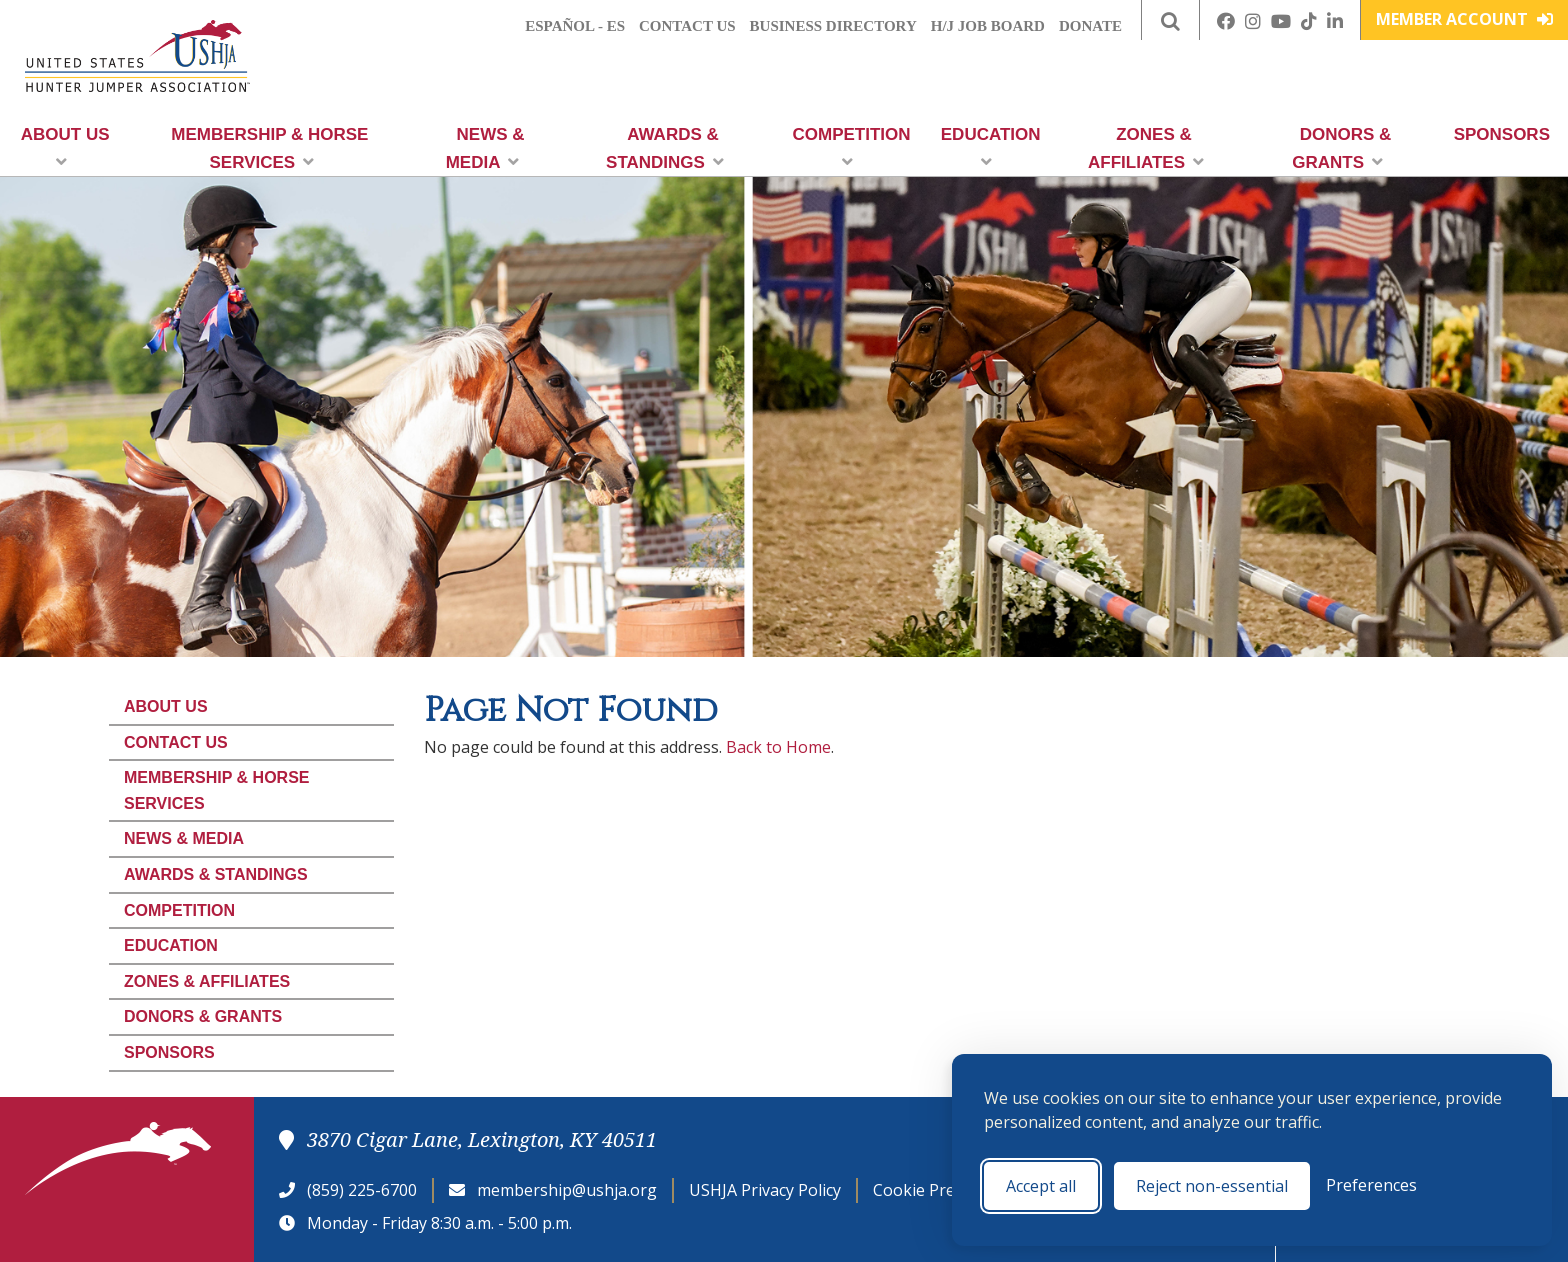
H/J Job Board (988, 26)
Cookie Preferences (946, 1190)
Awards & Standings (665, 148)
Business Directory (833, 26)
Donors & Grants (1341, 148)
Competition (852, 147)
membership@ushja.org (567, 1190)
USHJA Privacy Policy (765, 1190)
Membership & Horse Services (269, 148)
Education (991, 147)
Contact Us (687, 26)
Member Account (1464, 19)
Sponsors (1502, 134)
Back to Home (778, 747)
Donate (1090, 26)
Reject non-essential (1212, 1186)
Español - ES (575, 26)
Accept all (1041, 1186)
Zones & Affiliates (1146, 148)
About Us (65, 147)
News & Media (485, 148)
